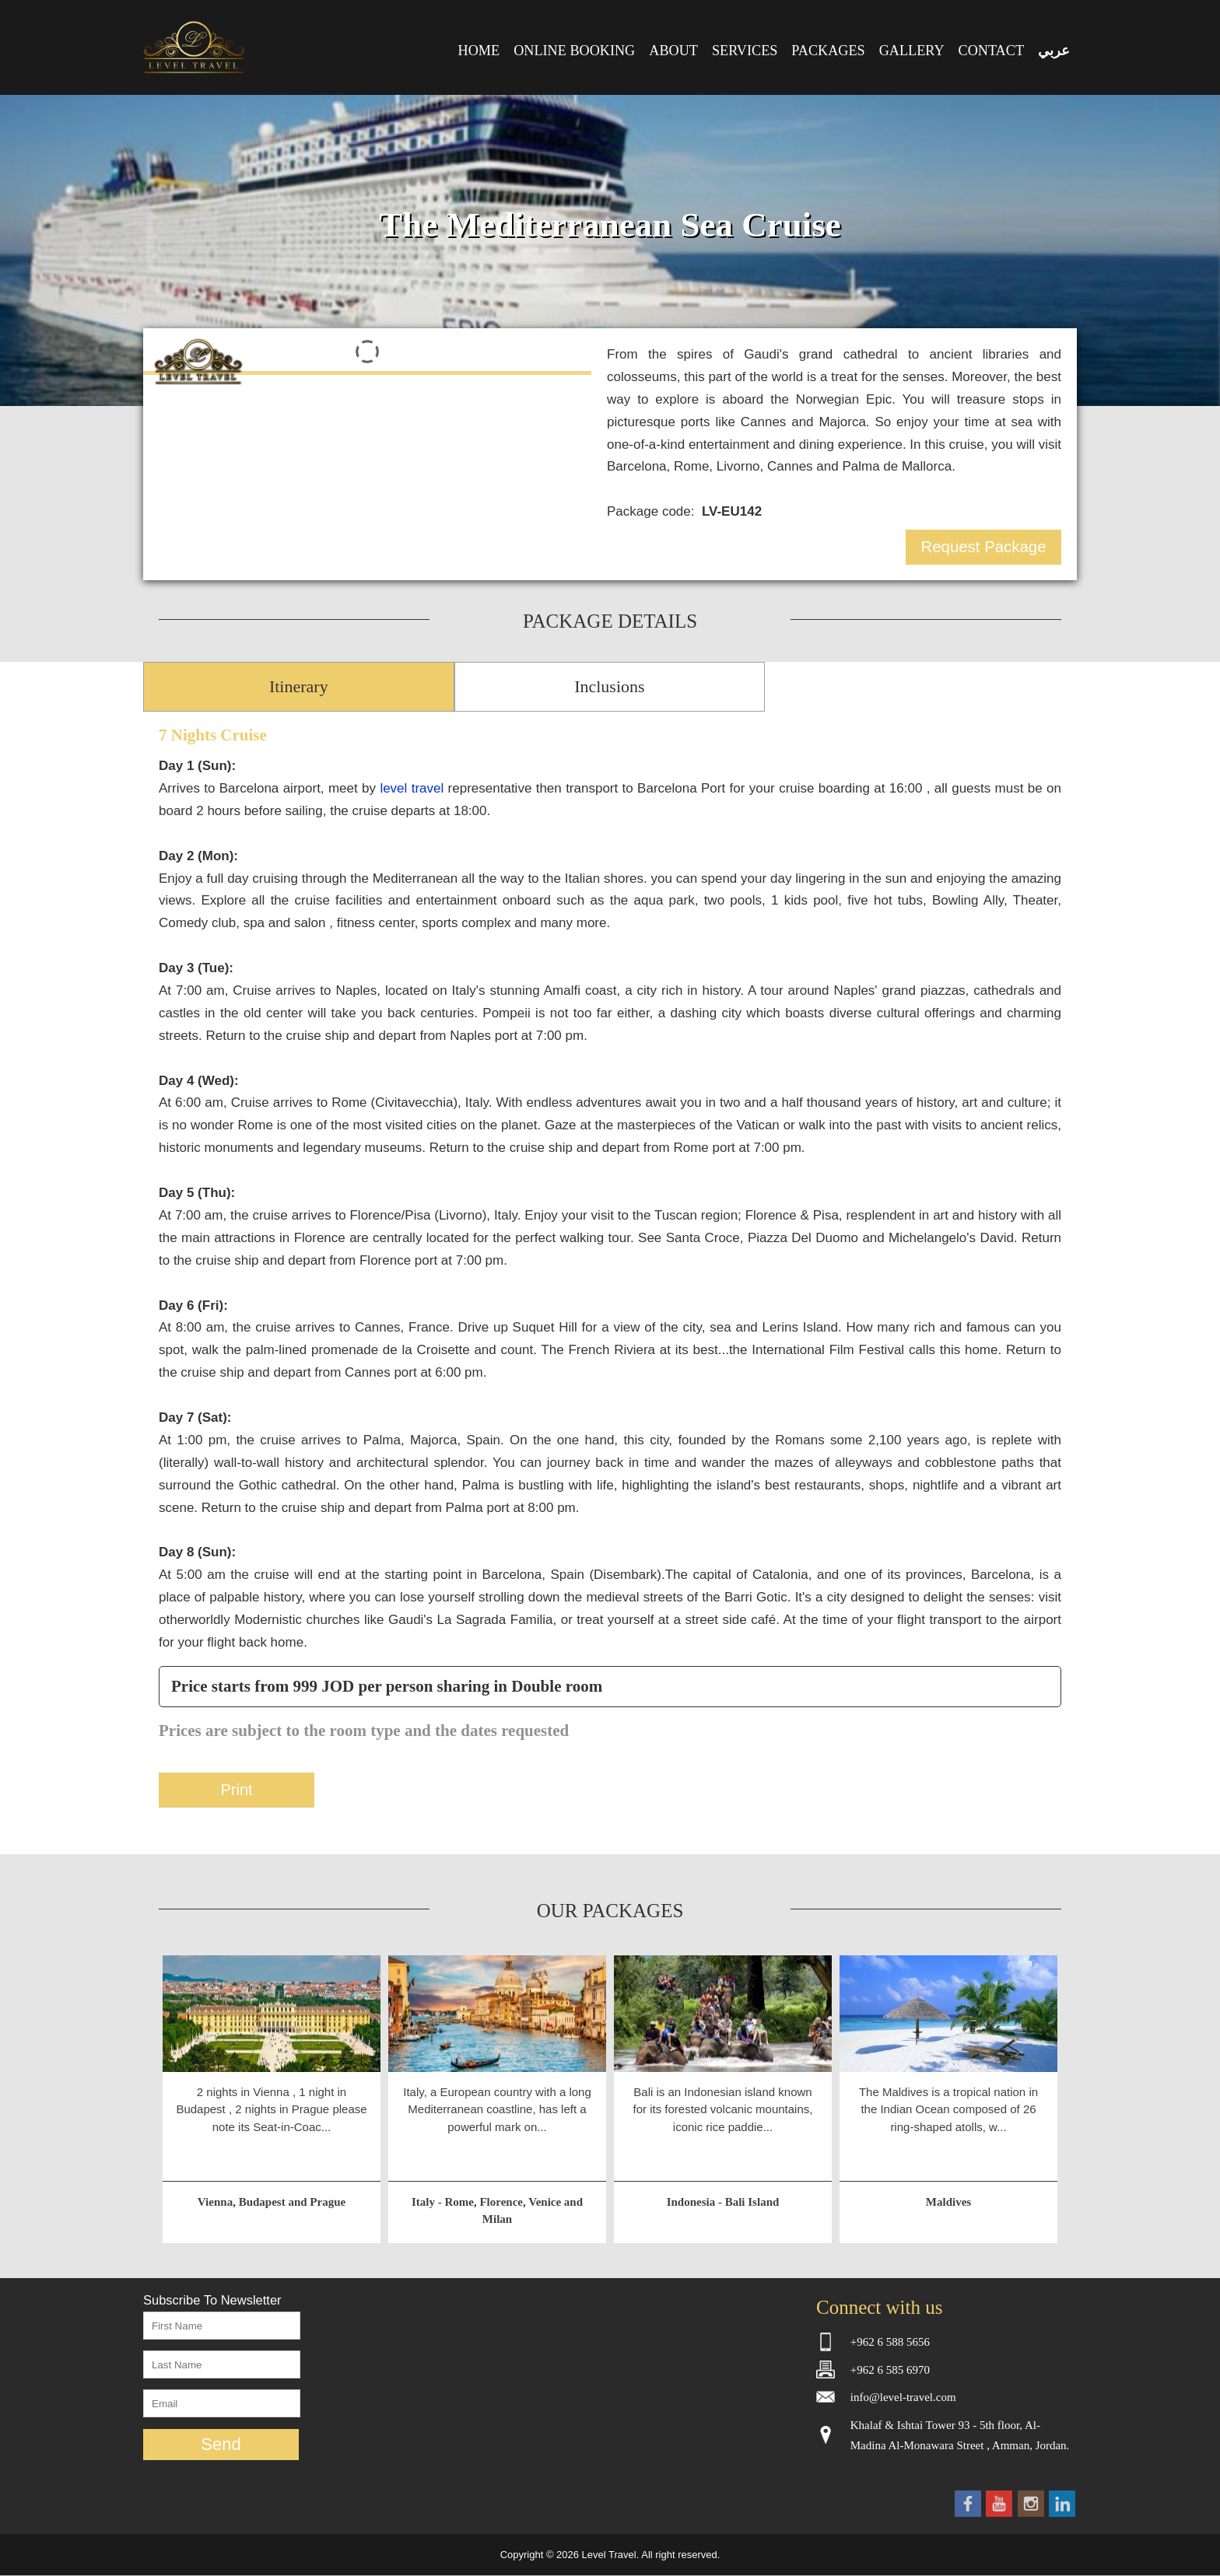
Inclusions (609, 686)
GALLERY (912, 50)
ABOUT (673, 50)
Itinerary (298, 686)
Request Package (983, 546)
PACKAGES (827, 50)
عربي (1054, 50)
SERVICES (744, 50)
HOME (479, 50)
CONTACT (991, 50)
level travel (411, 788)
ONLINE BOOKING (574, 50)
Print (236, 1789)
